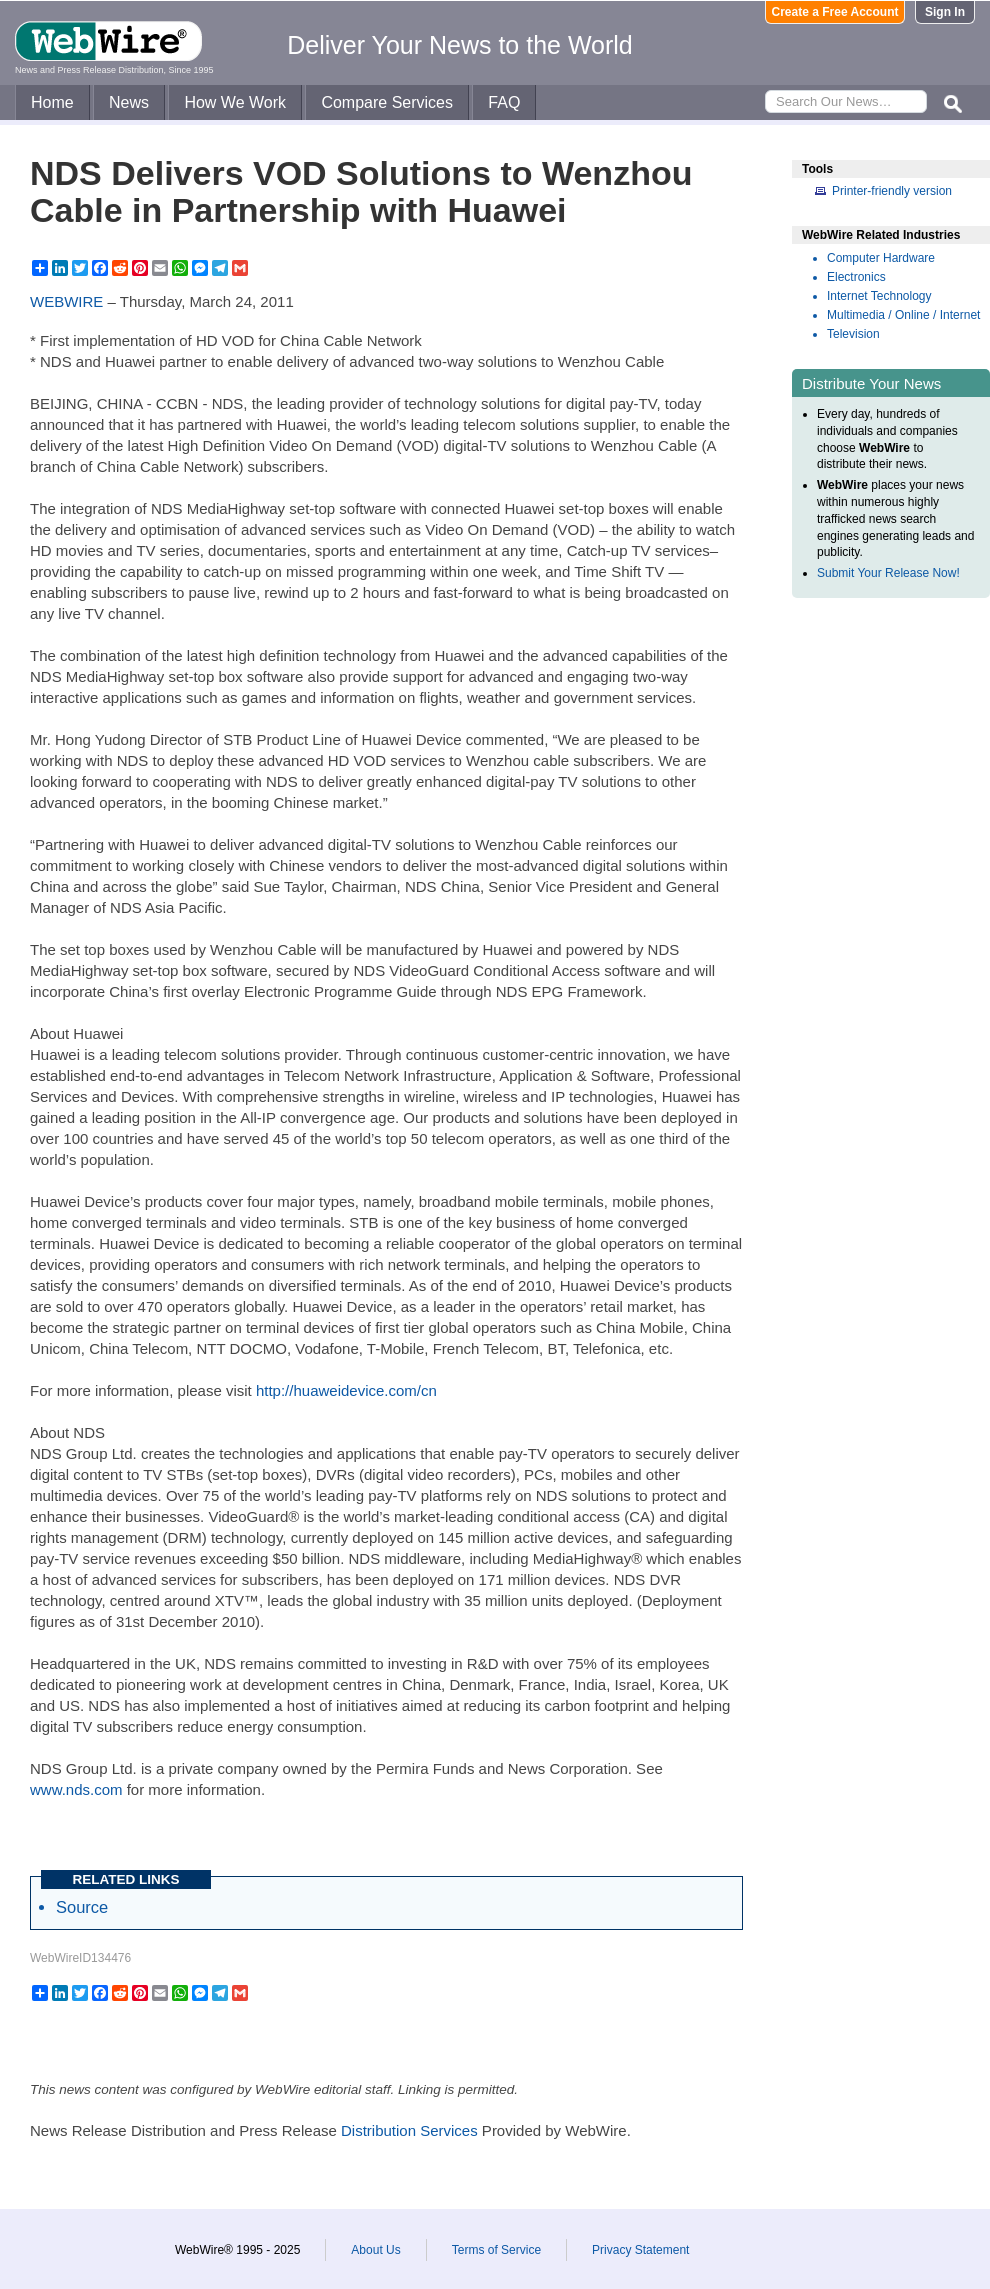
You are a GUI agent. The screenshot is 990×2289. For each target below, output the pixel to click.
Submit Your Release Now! (888, 573)
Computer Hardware (881, 258)
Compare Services (387, 102)
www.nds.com (76, 1789)
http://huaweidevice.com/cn (346, 1390)
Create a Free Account (835, 12)
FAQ (504, 102)
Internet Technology (879, 296)
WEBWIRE (66, 301)
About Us (375, 2250)
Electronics (856, 277)
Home (52, 102)
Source (82, 1907)
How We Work (235, 102)
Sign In (945, 12)
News (129, 102)
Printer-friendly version (892, 191)
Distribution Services (409, 2130)
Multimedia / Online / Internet (903, 315)
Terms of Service (496, 2250)
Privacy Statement (640, 2250)
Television (853, 334)
